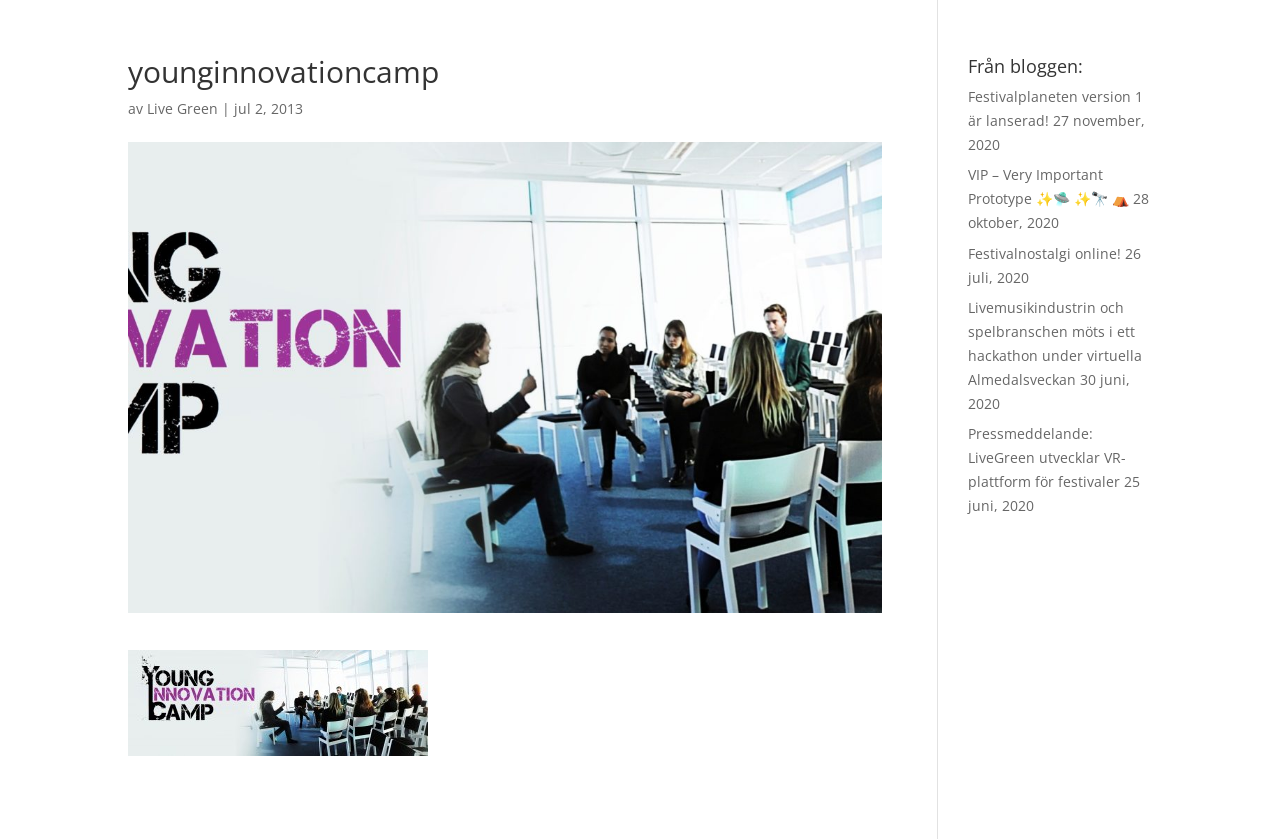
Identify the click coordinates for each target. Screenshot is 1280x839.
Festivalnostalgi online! (1044, 253)
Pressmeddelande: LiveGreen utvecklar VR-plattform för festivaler (1047, 457)
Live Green (182, 108)
